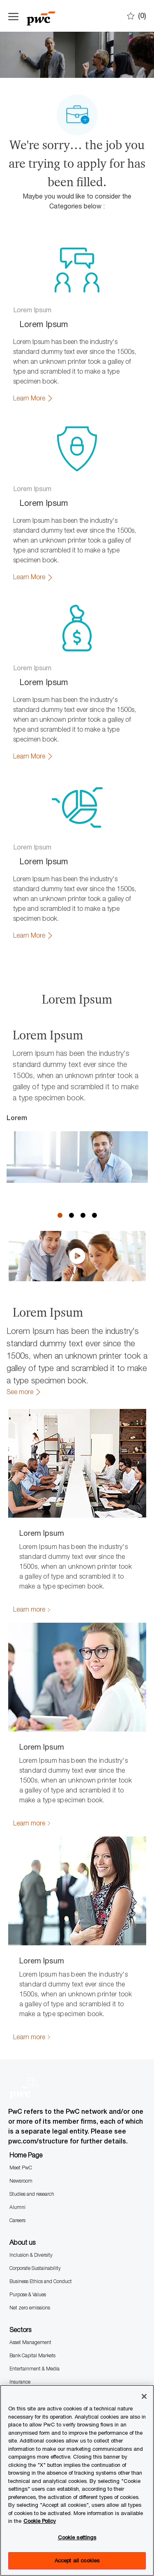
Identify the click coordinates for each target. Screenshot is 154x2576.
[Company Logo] (49, 16)
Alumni (17, 2099)
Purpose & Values (27, 2186)
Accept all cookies (77, 2560)
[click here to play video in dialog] (77, 1148)
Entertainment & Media (34, 2261)
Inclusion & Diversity (31, 2147)
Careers (17, 2112)
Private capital (24, 2287)
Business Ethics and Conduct (40, 2173)
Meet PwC (20, 2060)
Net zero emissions (29, 2200)
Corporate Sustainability (35, 2160)
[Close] (144, 2396)
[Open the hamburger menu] (13, 16)
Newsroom (20, 2073)
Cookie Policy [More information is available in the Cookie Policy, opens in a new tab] (39, 2521)
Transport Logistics (29, 2326)
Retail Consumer (27, 2300)
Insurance (19, 2274)
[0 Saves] (136, 16)
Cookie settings (77, 2537)
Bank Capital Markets (32, 2247)
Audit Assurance (27, 2361)
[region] (77, 2480)
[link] (33, 398)
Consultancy (22, 2374)
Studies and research (31, 2086)
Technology (21, 2313)
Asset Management (30, 2234)
